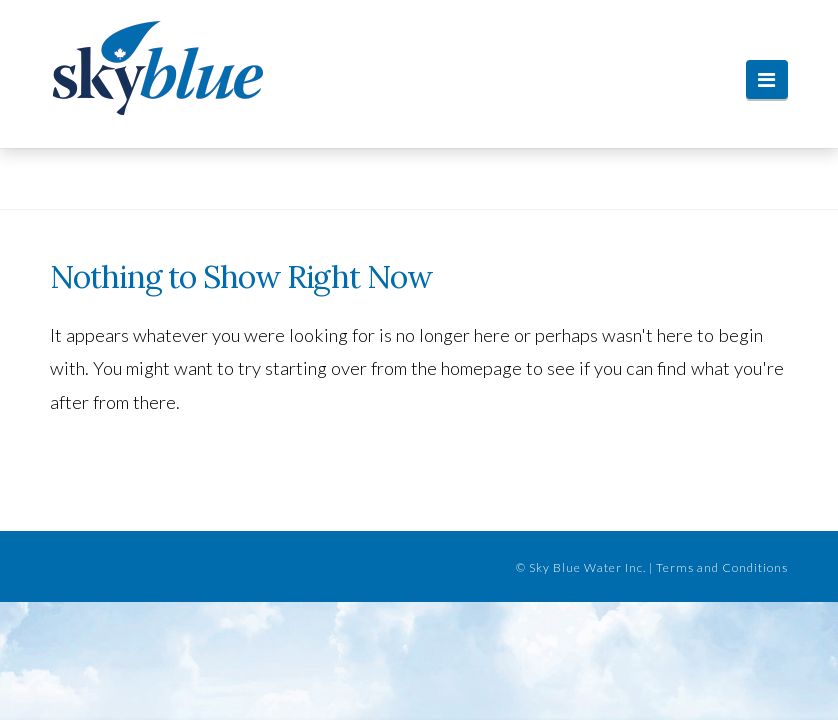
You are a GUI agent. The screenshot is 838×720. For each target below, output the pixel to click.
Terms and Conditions (722, 567)
